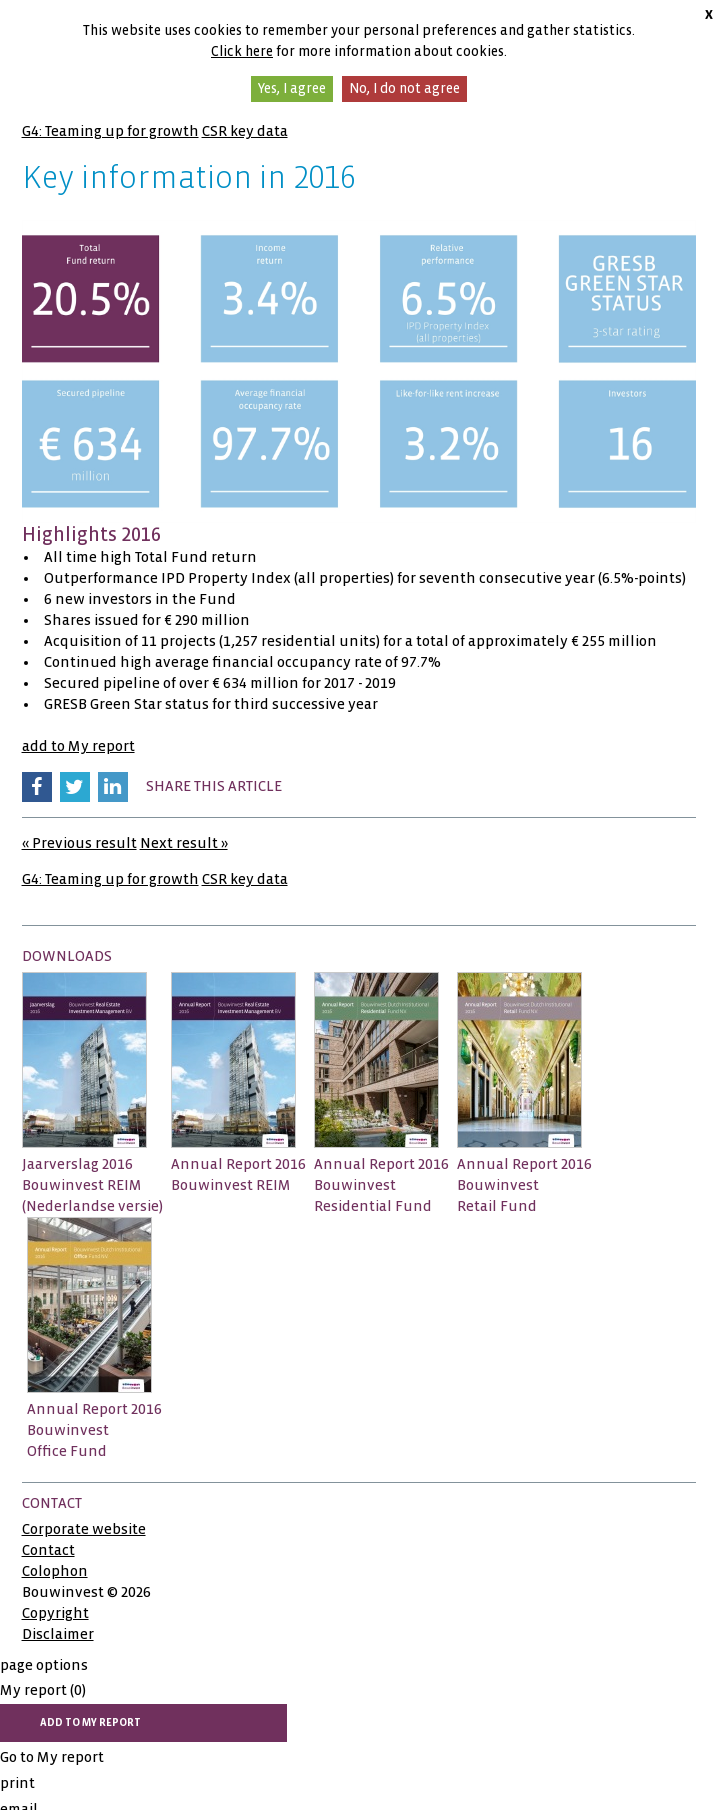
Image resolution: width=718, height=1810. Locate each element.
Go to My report (52, 1757)
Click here (242, 51)
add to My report (78, 746)
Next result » (184, 843)
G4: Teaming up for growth (110, 131)
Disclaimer (58, 1634)
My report (43, 1690)
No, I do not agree (404, 88)
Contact (48, 1550)
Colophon (55, 1571)
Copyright (55, 1613)
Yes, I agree (292, 88)
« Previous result (79, 843)
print (17, 1783)
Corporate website (84, 1529)
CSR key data (245, 131)
